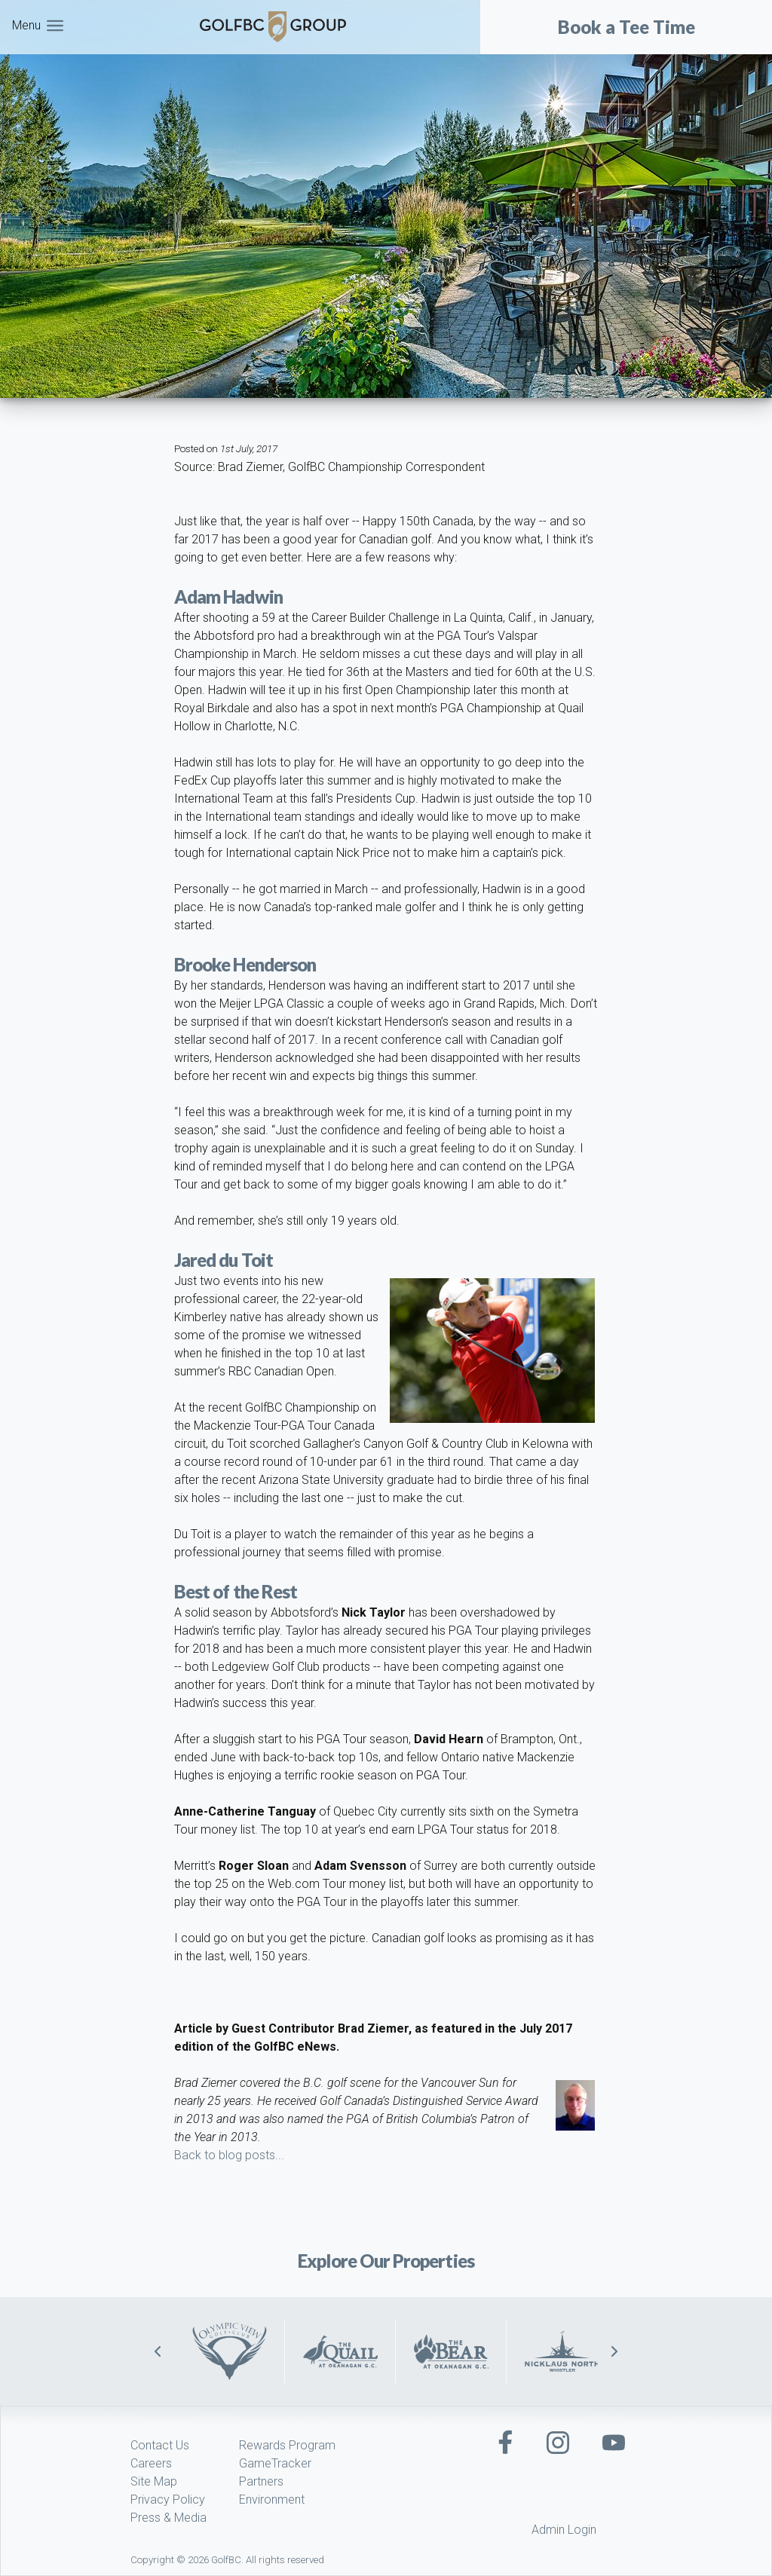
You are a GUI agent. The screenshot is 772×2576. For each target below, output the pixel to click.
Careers (151, 2463)
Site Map (153, 2481)
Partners (261, 2481)
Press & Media (168, 2517)
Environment (272, 2499)
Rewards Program (287, 2445)
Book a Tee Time (626, 27)
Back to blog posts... (229, 2155)
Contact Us (159, 2445)
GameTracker (275, 2463)
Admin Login (564, 2529)
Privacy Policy (167, 2499)
